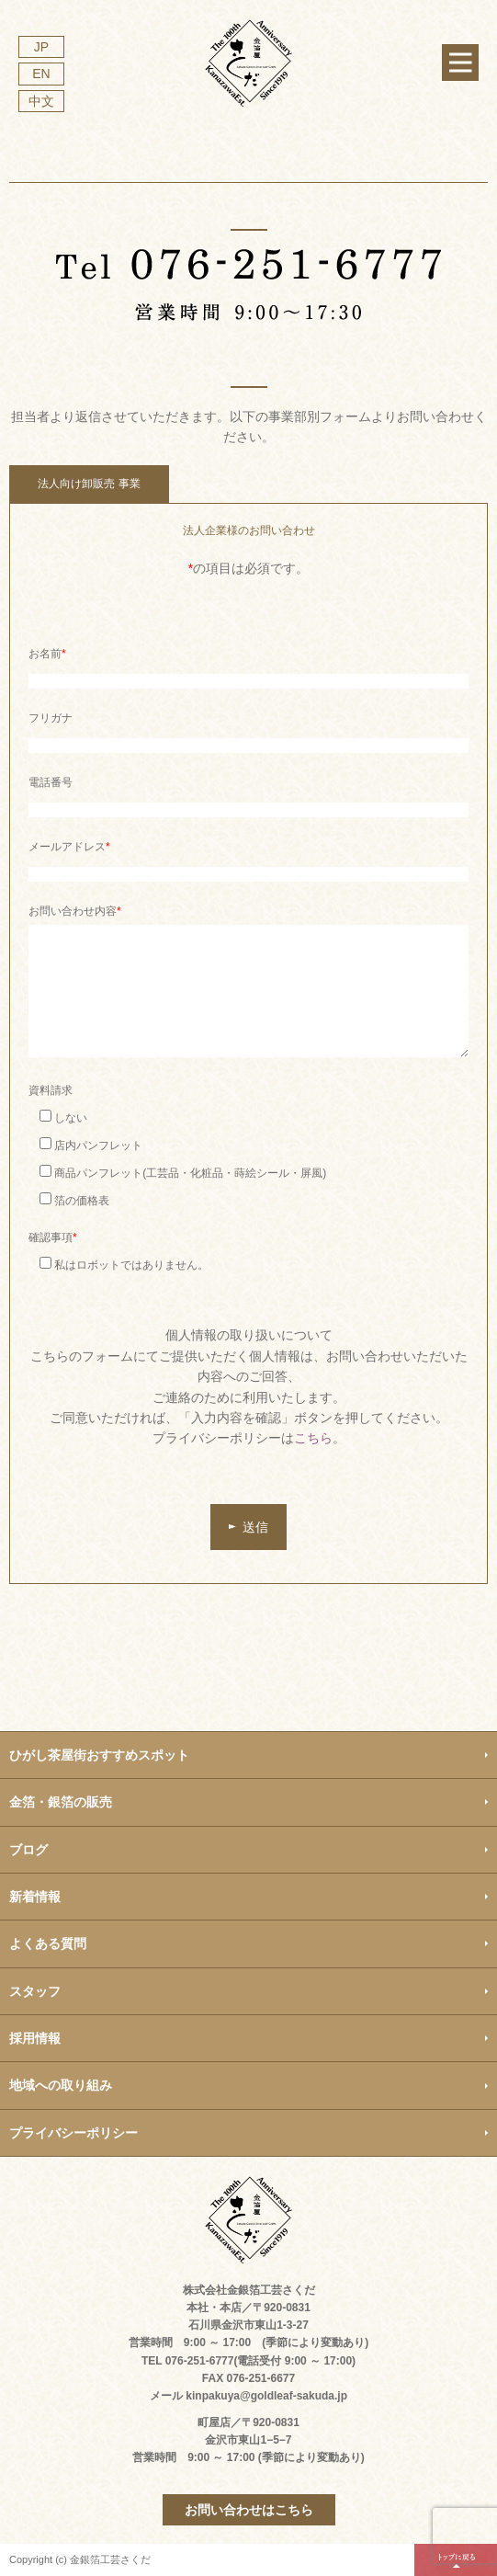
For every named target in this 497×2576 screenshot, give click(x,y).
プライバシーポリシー (73, 2133)
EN (41, 73)
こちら (313, 1437)
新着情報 (35, 1896)
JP (41, 47)
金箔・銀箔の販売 (60, 1802)
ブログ (28, 1849)
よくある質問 (47, 1943)
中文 (41, 101)
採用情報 (35, 2038)
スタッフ (35, 1991)
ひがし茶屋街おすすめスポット (99, 1755)
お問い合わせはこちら (249, 2509)
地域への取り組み (60, 2085)
